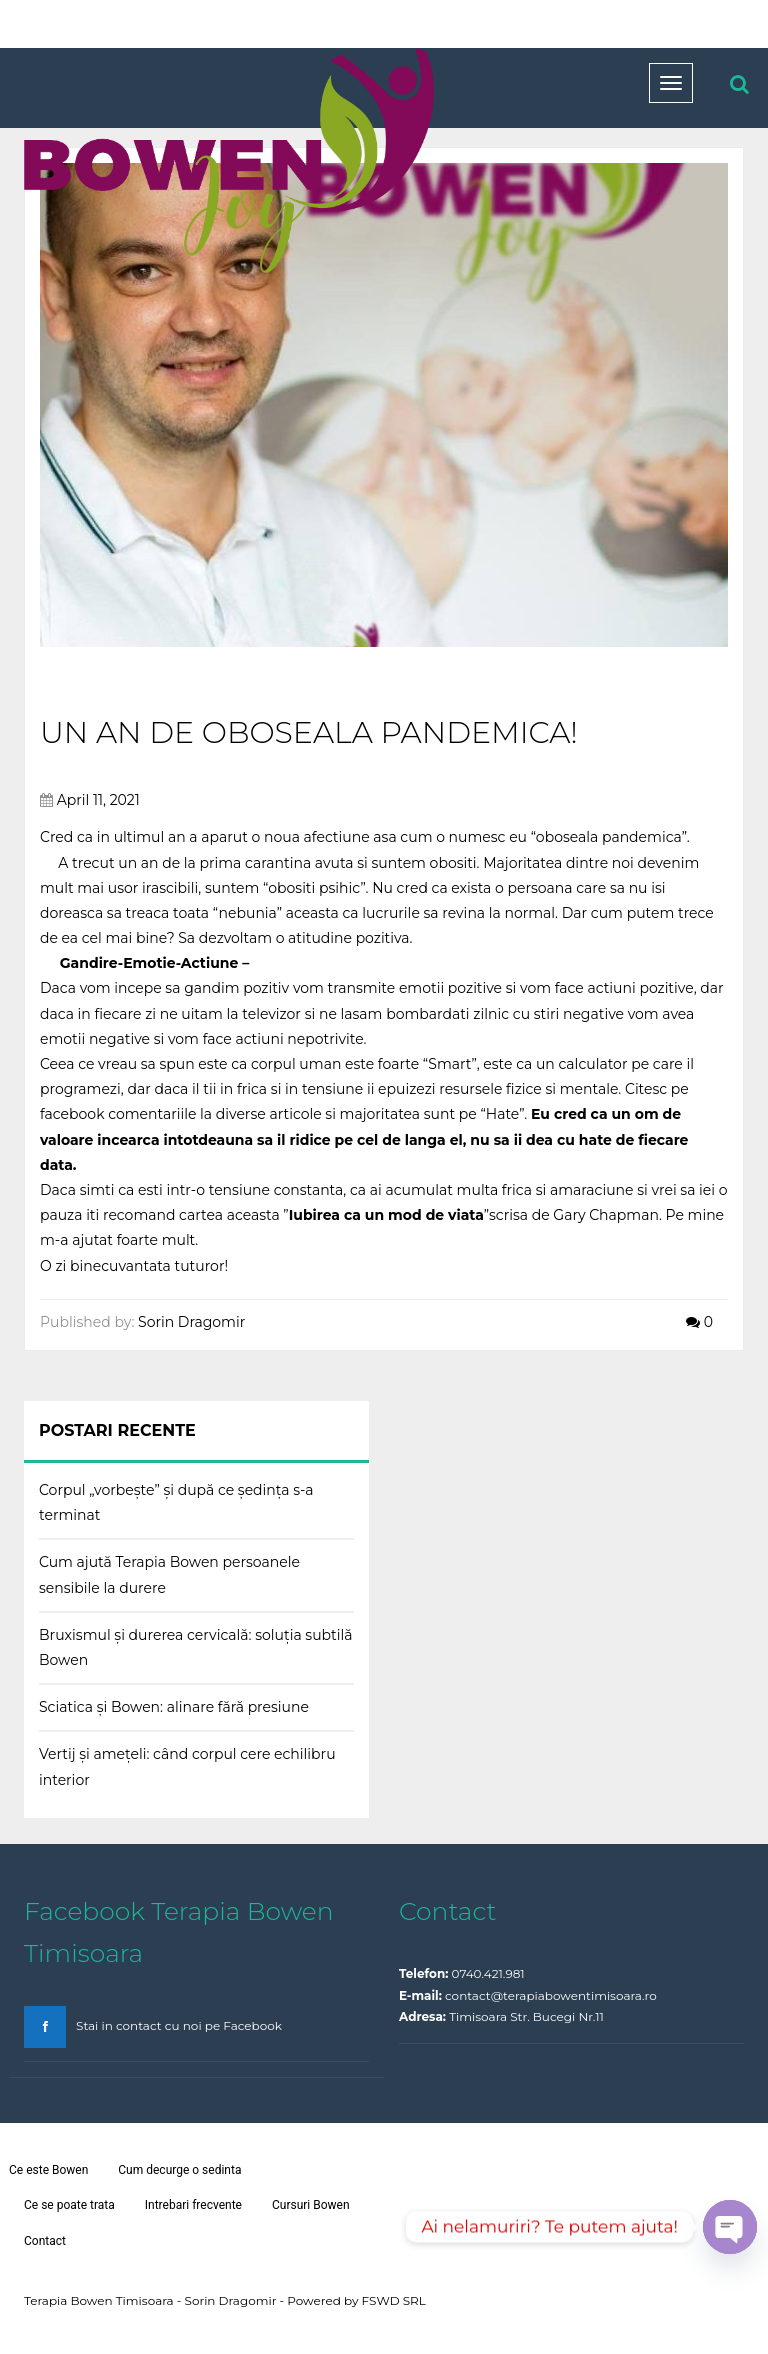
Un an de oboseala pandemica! (309, 732)
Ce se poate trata (69, 2205)
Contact (45, 2241)
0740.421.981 (488, 1973)
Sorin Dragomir (191, 1322)
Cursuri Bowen (311, 2205)
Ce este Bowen (48, 2170)
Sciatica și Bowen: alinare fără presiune (174, 1707)
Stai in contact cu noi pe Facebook (179, 2025)
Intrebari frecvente (193, 2205)
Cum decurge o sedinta (179, 2170)
